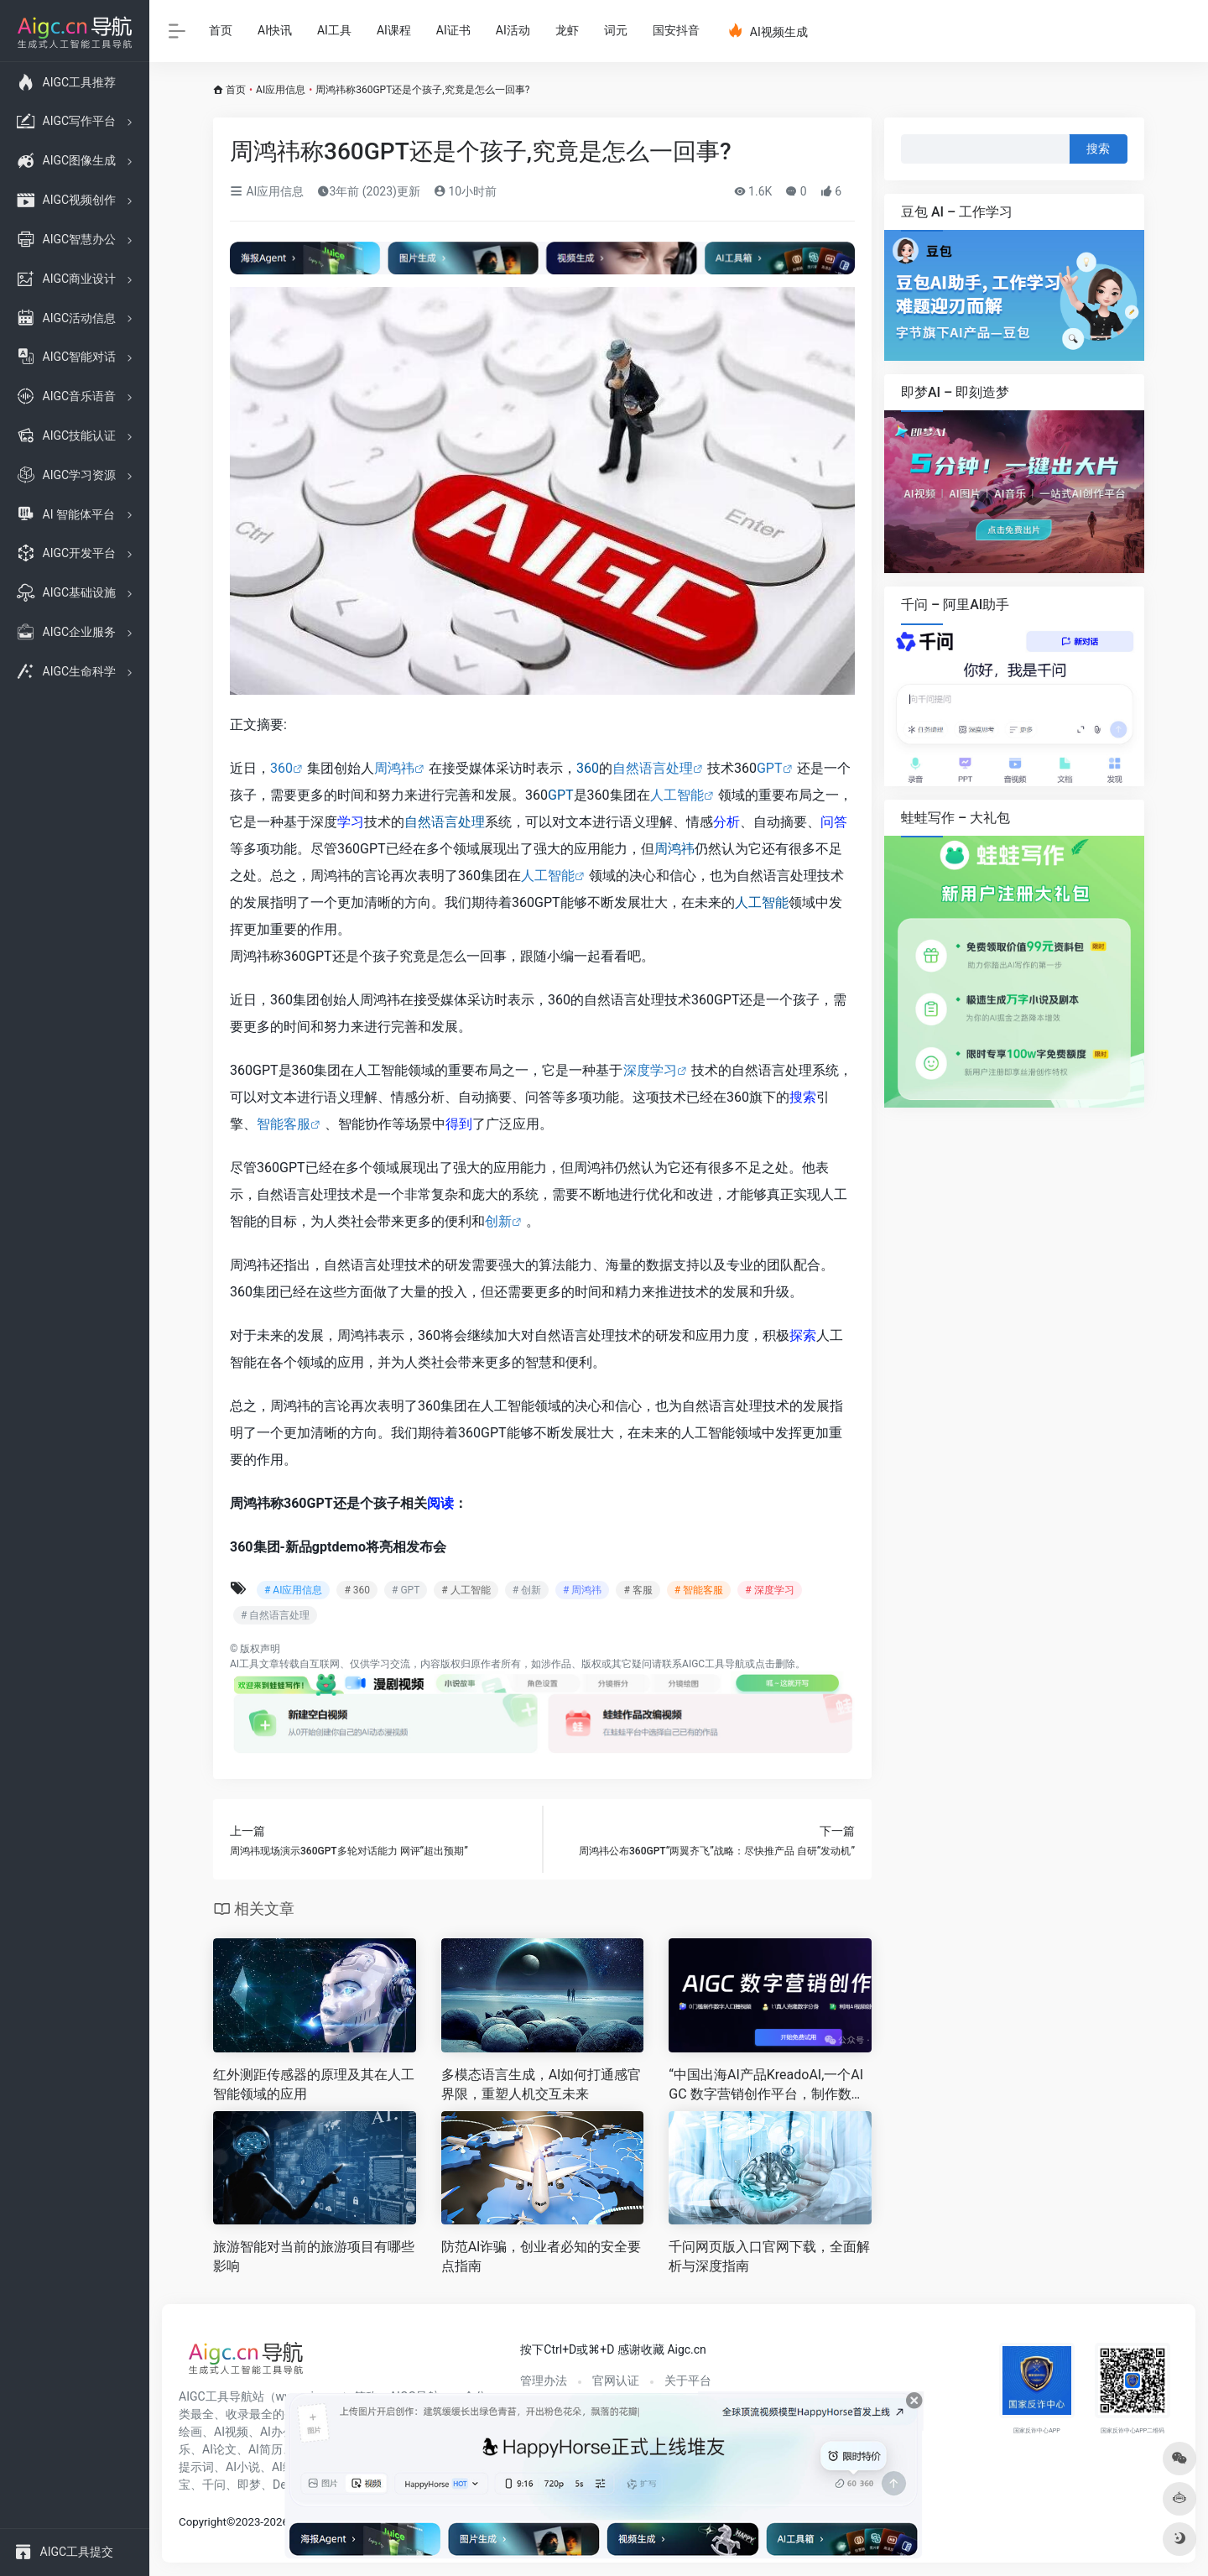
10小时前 (465, 191)
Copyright (202, 2522)
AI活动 (513, 30)
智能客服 (283, 1124)
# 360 (357, 1590)
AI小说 (243, 2467)
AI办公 (277, 2431)
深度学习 (650, 1070)
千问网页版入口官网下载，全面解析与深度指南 (769, 2256)
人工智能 (677, 795)
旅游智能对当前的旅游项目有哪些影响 (313, 2256)
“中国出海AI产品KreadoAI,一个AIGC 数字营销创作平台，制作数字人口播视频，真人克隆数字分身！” (766, 2085)
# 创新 (527, 1590)
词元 (615, 30)
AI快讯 (275, 30)
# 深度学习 (769, 1590)
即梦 (249, 2484)
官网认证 (615, 2380)
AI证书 (453, 30)
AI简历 (265, 2449)
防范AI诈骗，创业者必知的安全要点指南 (541, 2256)
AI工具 (334, 30)
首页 (220, 30)
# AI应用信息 (293, 1590)
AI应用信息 (280, 90)
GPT (770, 768)
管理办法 (543, 2380)
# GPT (405, 1590)
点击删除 (775, 1664)
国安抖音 (676, 30)
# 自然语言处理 (275, 1615)
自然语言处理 (652, 768)
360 (281, 768)
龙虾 (567, 30)
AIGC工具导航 (713, 1664)
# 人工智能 (465, 1590)
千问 (214, 2484)
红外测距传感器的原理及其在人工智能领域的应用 (313, 2084)
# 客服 (637, 1590)
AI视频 (231, 2431)
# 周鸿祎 (582, 1590)
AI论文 (219, 2449)
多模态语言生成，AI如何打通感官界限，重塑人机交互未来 (541, 2084)
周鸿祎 (394, 768)
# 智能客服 (698, 1590)
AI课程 (394, 30)
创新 (498, 1221)
